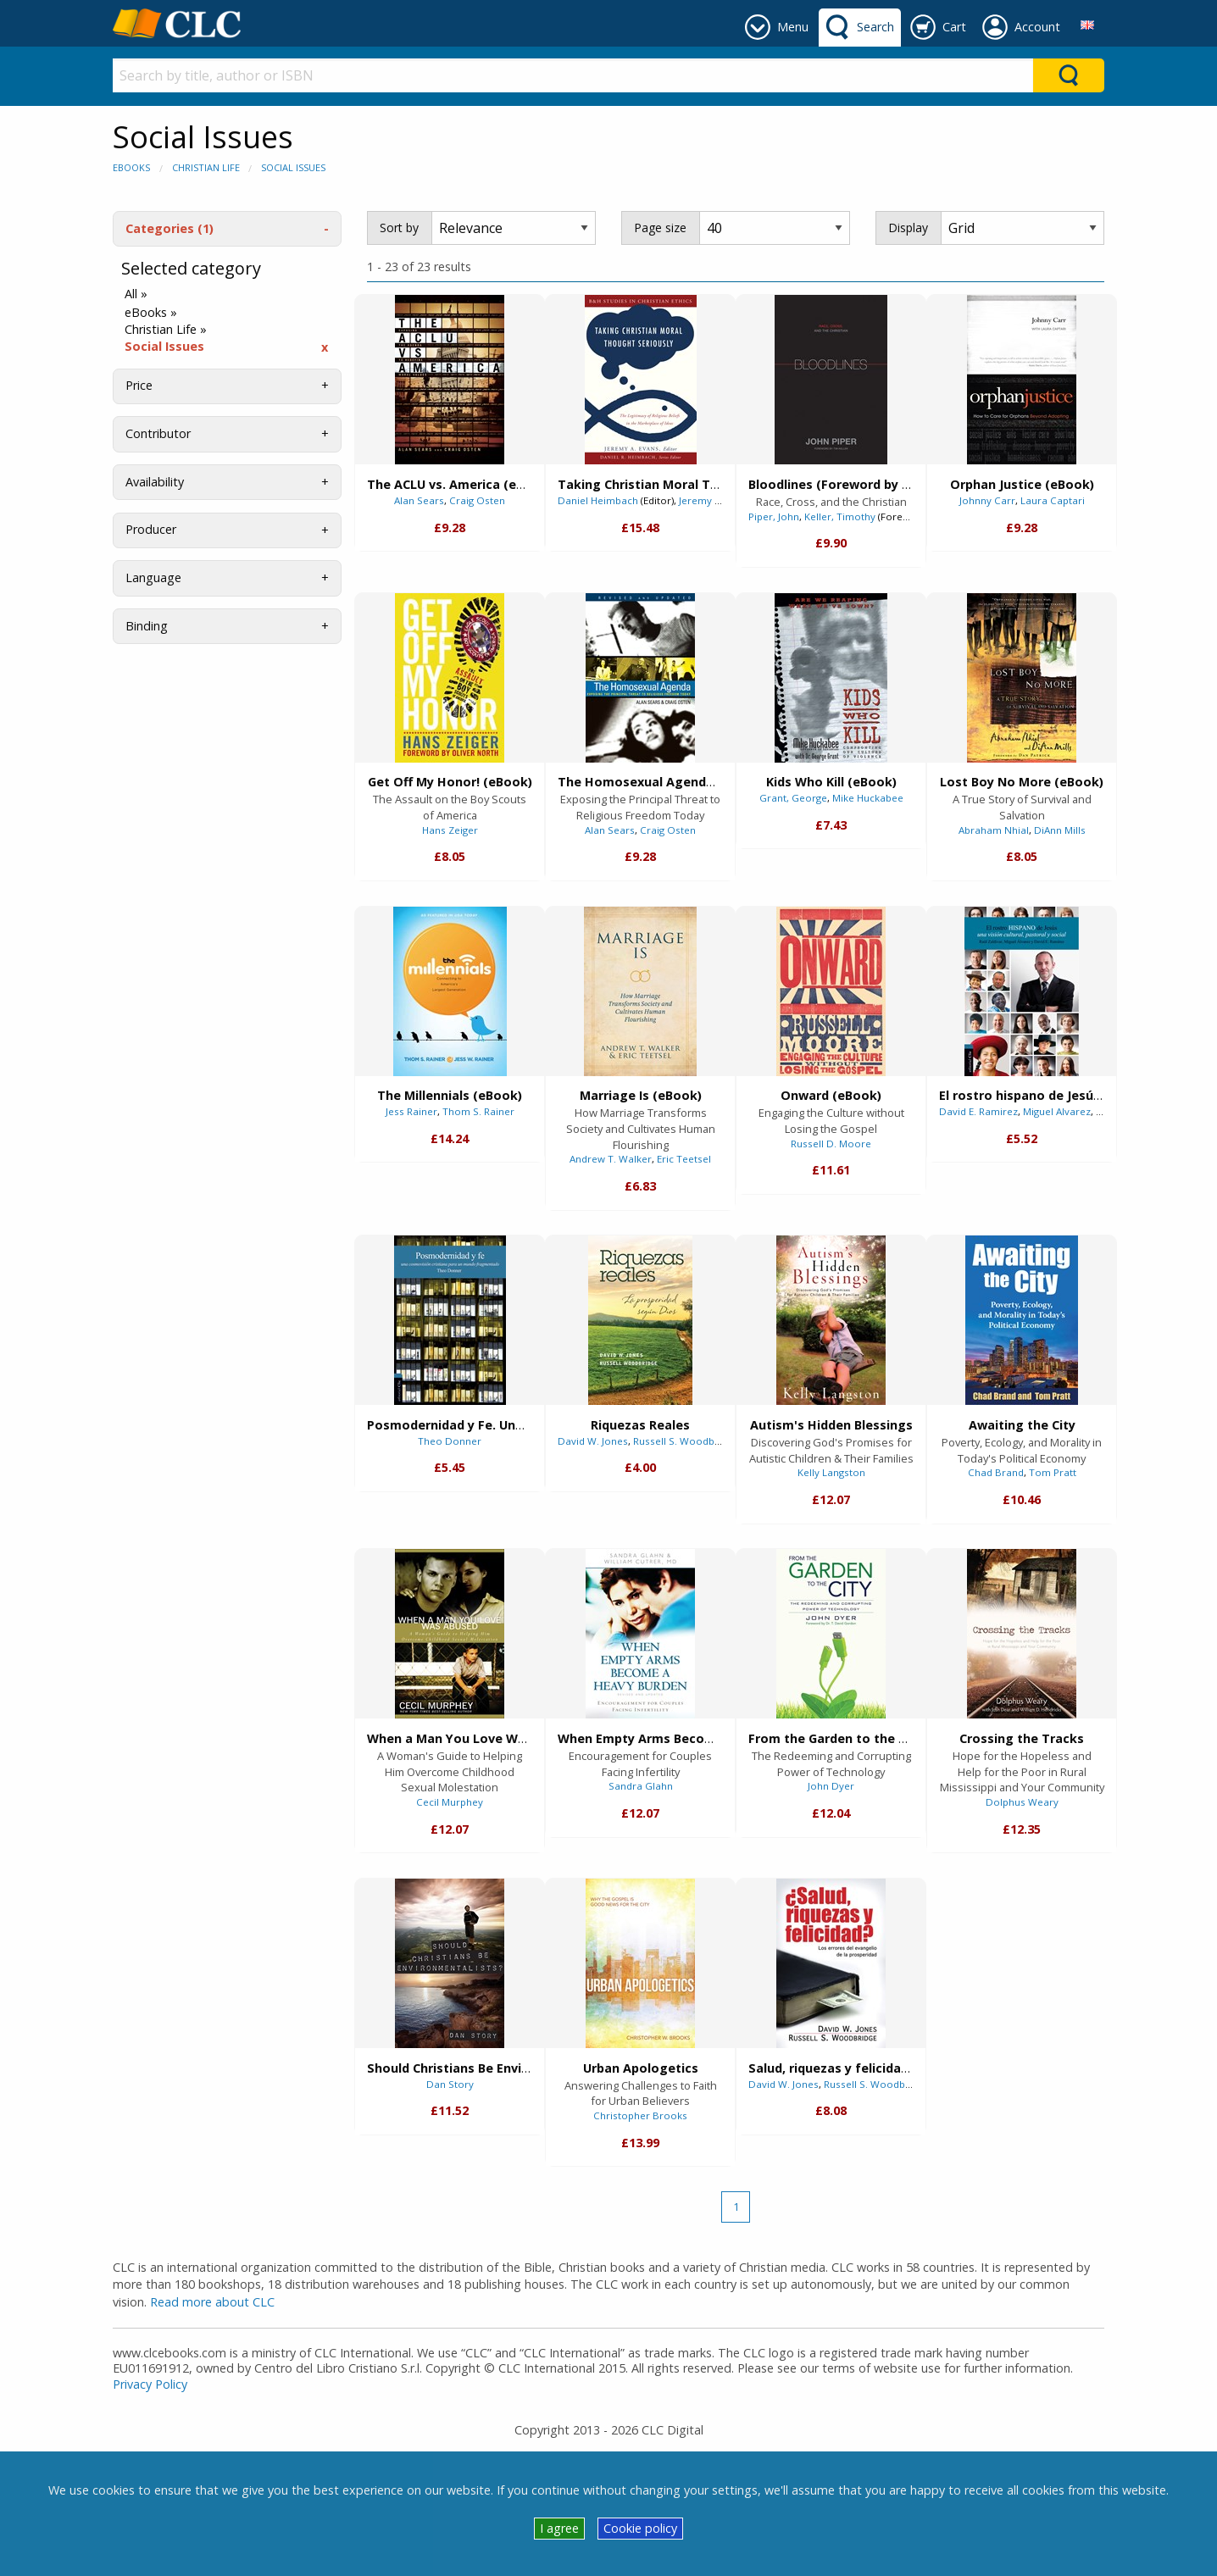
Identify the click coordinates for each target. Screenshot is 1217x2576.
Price (139, 385)
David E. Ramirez (978, 1111)
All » (136, 294)
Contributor (158, 433)
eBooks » (151, 312)
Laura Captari (1052, 500)
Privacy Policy (150, 2384)
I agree (559, 2528)
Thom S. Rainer (478, 1111)
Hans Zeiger (450, 830)
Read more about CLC (212, 2302)
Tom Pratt (1052, 1472)
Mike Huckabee (867, 797)
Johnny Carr (987, 500)
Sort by (399, 227)
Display (908, 227)
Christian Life (206, 167)
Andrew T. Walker (611, 1158)
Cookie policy (640, 2528)
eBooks (131, 167)
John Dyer (831, 1785)
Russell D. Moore (831, 1143)
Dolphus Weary (1022, 1802)
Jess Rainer (411, 1111)
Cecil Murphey (449, 1802)
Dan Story (450, 2084)
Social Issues (293, 167)
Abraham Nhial (994, 830)
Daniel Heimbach (598, 500)
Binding (146, 626)
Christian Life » (166, 329)
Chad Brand (996, 1472)
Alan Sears (419, 500)
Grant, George (793, 797)
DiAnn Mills (1060, 830)
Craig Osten (477, 500)
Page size (660, 227)
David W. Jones (593, 1441)
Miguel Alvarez (1057, 1111)
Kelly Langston (831, 1472)
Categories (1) (169, 228)
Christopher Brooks (640, 2115)
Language (153, 577)
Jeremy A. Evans (716, 500)
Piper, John (773, 516)
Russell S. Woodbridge (685, 1441)
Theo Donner (449, 1441)
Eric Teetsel (684, 1158)
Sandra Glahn (640, 1785)
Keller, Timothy (839, 516)
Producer (150, 529)
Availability (154, 482)
